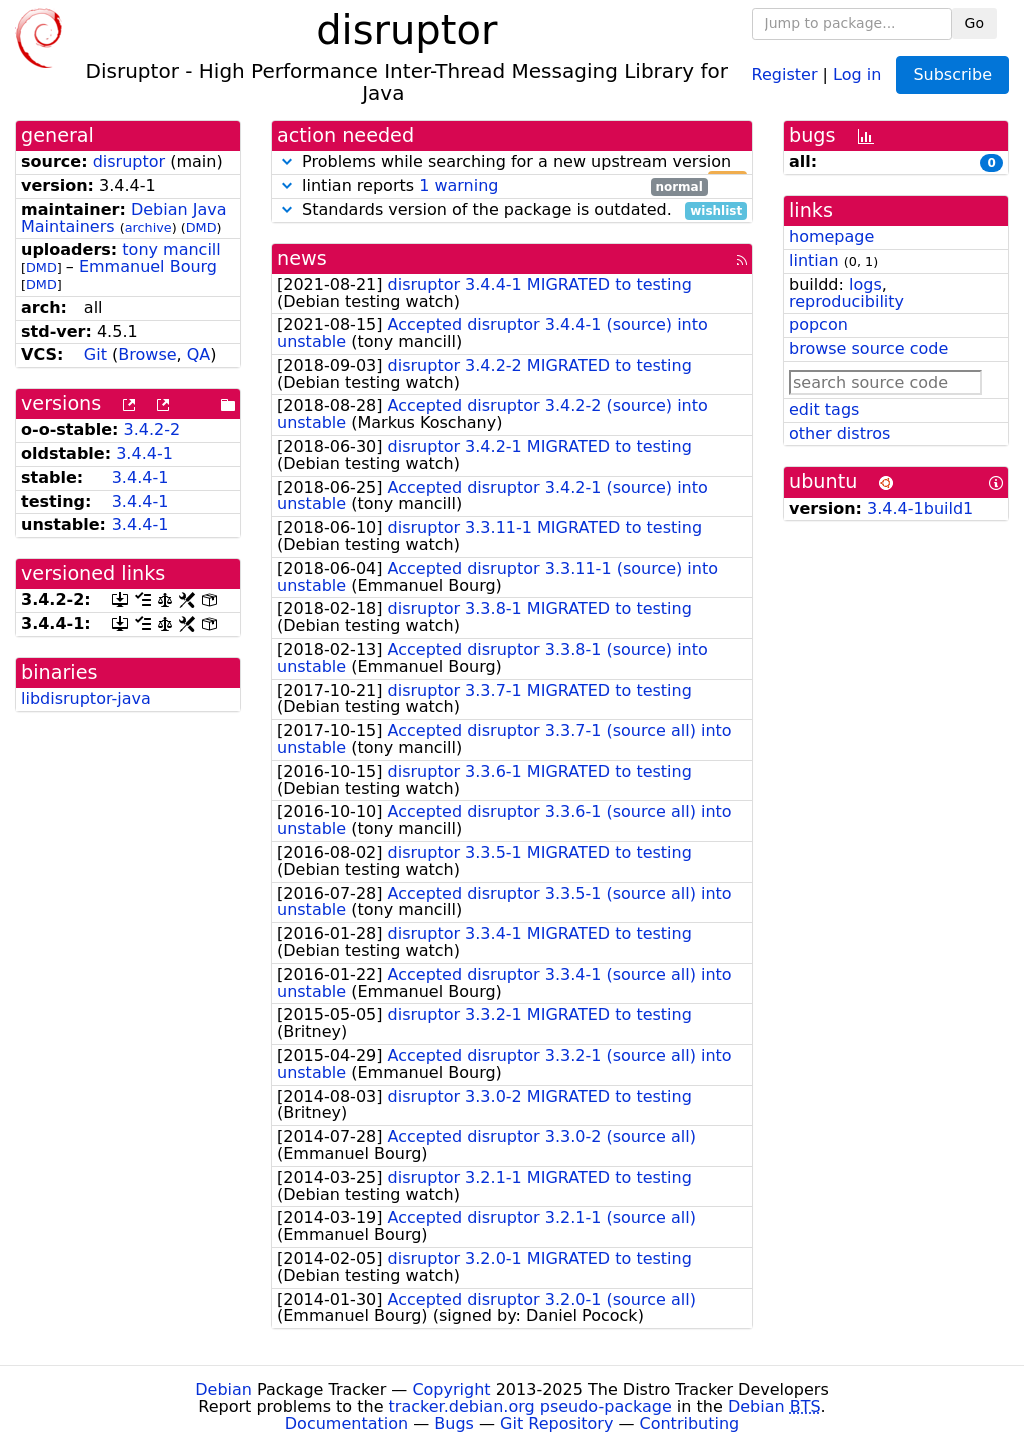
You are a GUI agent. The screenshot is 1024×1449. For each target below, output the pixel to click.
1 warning (458, 185)
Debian (223, 1389)
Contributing (690, 1423)
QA (199, 354)
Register (785, 73)
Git (95, 354)
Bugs (454, 1423)
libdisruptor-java (86, 698)
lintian (814, 260)
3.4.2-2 (152, 429)
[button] (287, 161)
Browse (147, 354)
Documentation (346, 1423)
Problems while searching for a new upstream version (512, 162)
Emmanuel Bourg (148, 266)
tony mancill (171, 249)
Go (974, 23)
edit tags (824, 409)
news (302, 258)
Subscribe (952, 74)
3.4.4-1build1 (920, 508)
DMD (201, 227)
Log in (857, 73)
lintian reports (492, 186)
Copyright (451, 1389)
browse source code (868, 348)
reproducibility (846, 301)
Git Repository (556, 1423)
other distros (839, 433)
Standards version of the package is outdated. (512, 210)
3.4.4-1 (144, 453)
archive (148, 227)
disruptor (129, 161)
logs (865, 284)
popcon (818, 324)
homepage (831, 236)
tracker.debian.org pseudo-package (530, 1406)
